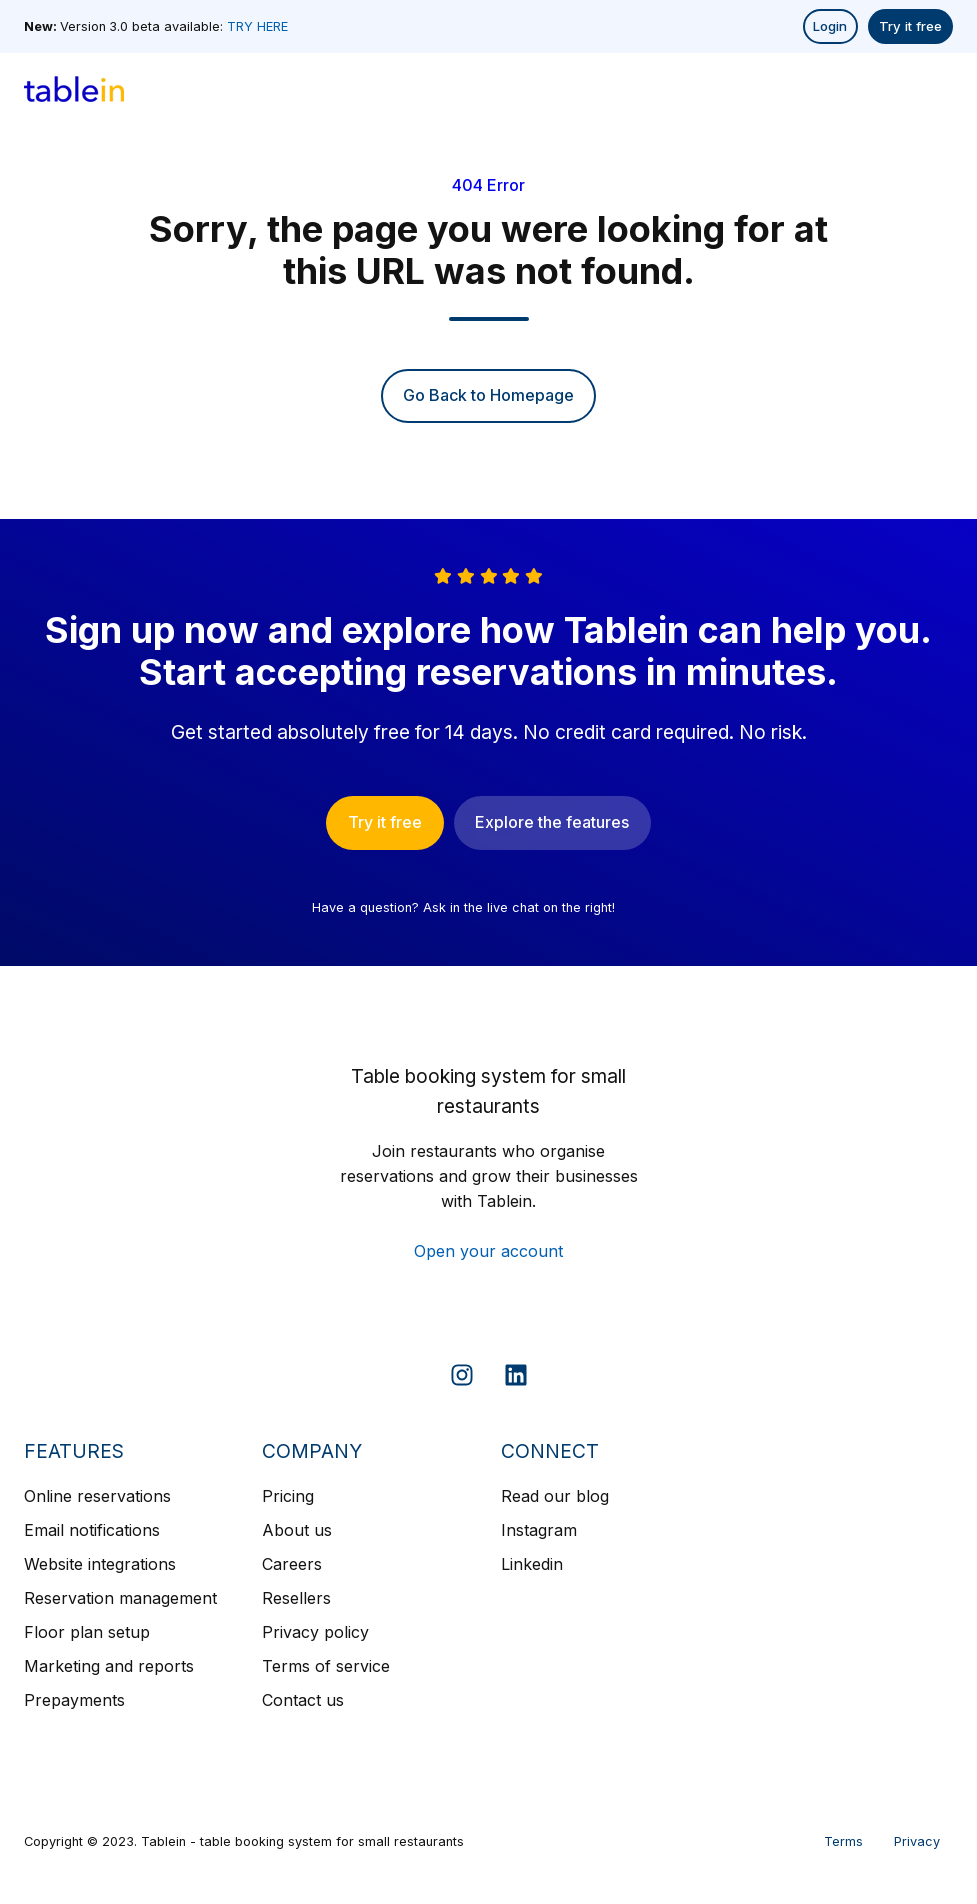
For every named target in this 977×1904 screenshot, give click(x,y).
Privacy (917, 1841)
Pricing (288, 1496)
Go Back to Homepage (488, 395)
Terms (843, 1841)
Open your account (488, 1251)
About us (297, 1530)
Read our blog (555, 1496)
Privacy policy (315, 1632)
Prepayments (74, 1700)
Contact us (303, 1700)
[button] (937, 89)
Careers (292, 1564)
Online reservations (97, 1496)
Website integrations (100, 1564)
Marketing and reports (109, 1666)
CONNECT (550, 1451)
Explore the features (552, 822)
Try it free (910, 26)
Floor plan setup (87, 1632)
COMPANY (312, 1451)
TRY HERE (257, 26)
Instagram (539, 1530)
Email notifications (92, 1530)
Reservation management (120, 1598)
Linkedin (532, 1564)
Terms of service (326, 1666)
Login (830, 26)
